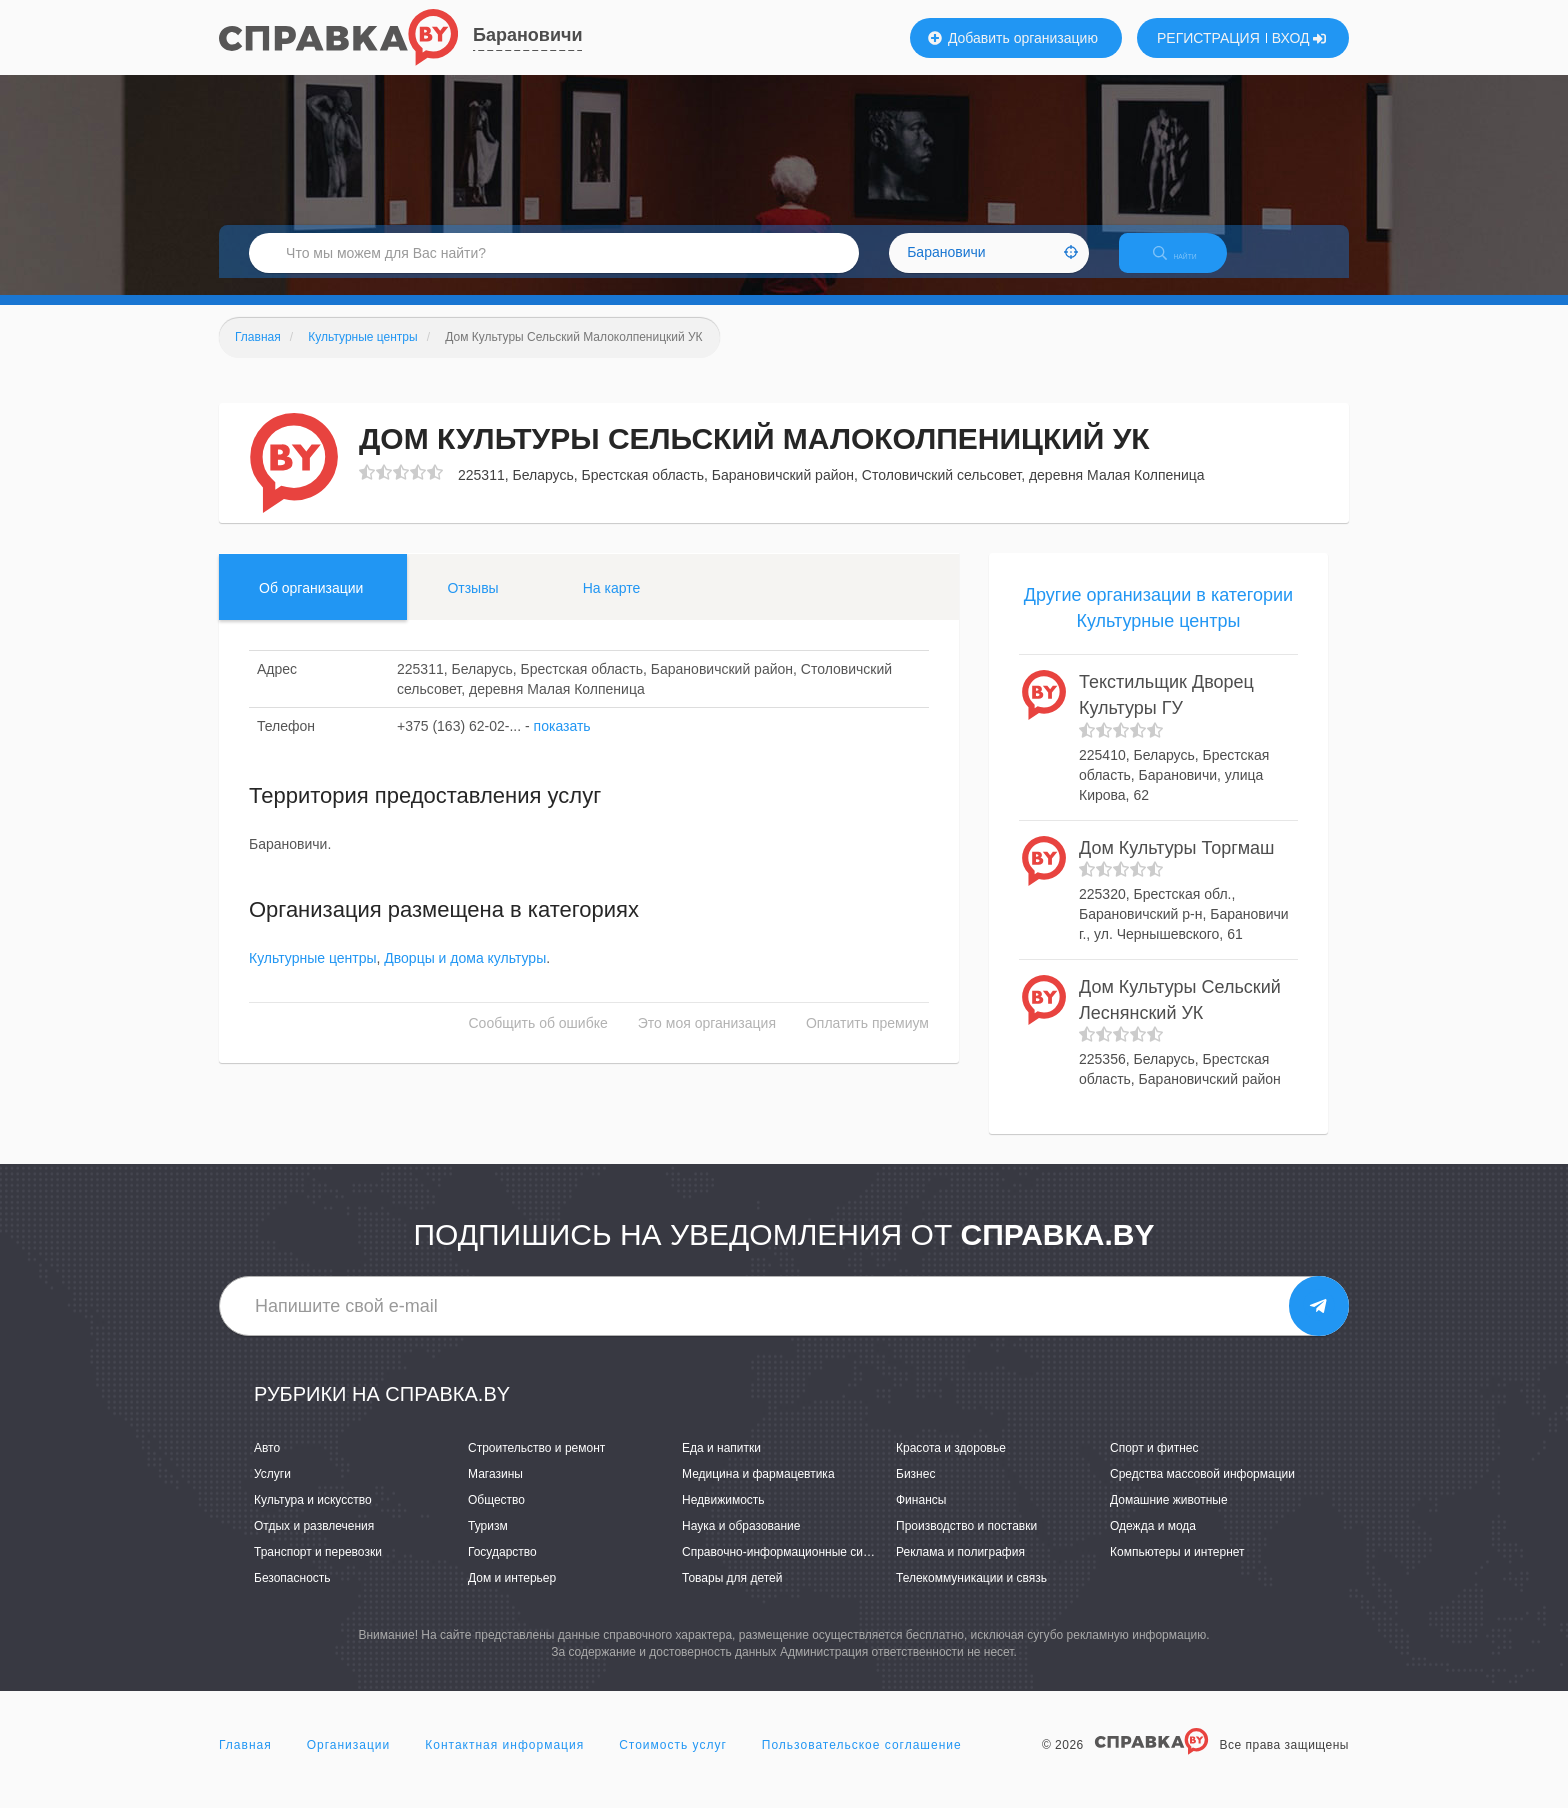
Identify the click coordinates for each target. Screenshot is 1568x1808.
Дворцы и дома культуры (465, 976)
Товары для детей (732, 1596)
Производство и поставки (966, 1543)
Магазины (495, 1491)
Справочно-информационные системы (790, 1570)
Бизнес (915, 1491)
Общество (496, 1517)
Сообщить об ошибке (538, 1041)
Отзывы (472, 605)
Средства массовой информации (1202, 1491)
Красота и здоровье (951, 1465)
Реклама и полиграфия (960, 1570)
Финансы (921, 1517)
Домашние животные (1169, 1517)
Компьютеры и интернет (1177, 1570)
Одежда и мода (1153, 1543)
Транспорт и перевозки (318, 1570)
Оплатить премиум (867, 1041)
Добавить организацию (1013, 38)
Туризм (488, 1543)
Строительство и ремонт (536, 1465)
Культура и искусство (313, 1517)
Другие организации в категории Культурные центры (1158, 625)
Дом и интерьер (512, 1596)
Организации (349, 1762)
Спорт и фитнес (1154, 1465)
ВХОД (1299, 38)
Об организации (311, 605)
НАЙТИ (1189, 264)
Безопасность (292, 1596)
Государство (502, 1570)
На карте (612, 605)
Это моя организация (707, 1041)
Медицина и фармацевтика (758, 1491)
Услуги (272, 1491)
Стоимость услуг (673, 1762)
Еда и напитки (721, 1465)
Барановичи (527, 35)
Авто (267, 1465)
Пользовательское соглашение (862, 1762)
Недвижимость (723, 1517)
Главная (245, 1762)
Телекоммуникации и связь (971, 1596)
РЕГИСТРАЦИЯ (1208, 38)
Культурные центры (313, 976)
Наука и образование (741, 1543)
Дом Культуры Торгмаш (1177, 865)
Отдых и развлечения (314, 1543)
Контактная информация (504, 1762)
